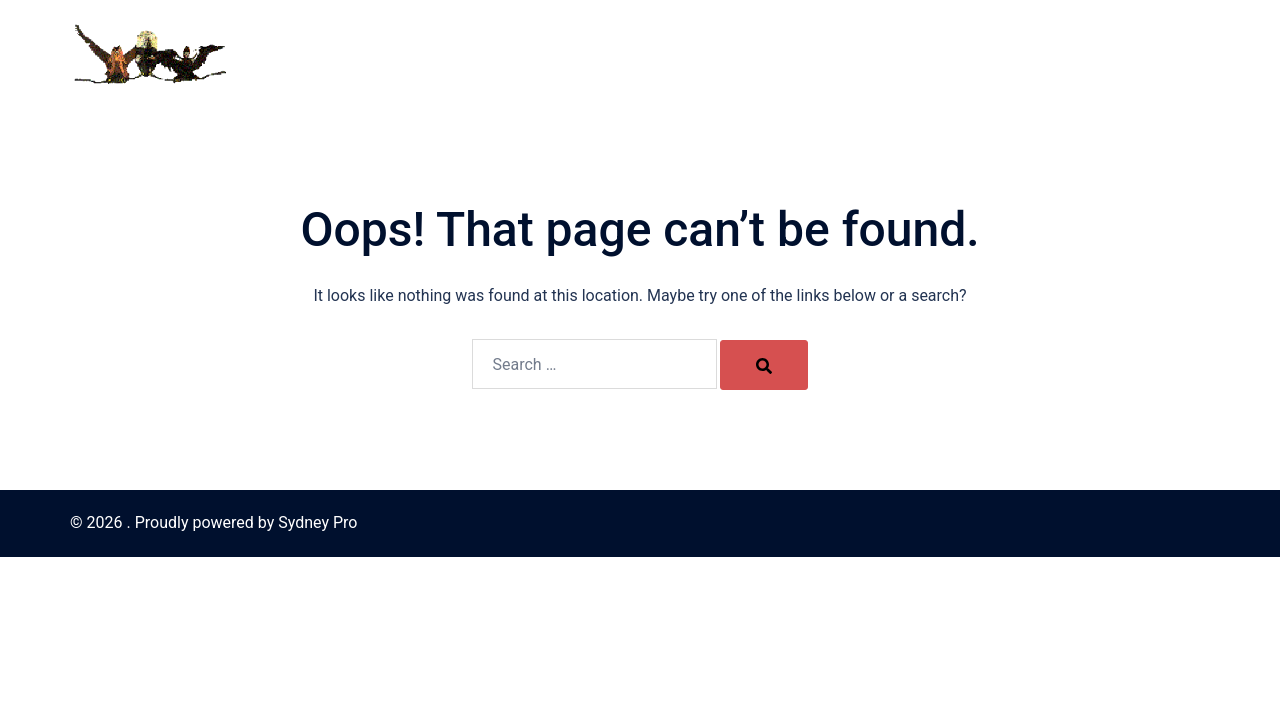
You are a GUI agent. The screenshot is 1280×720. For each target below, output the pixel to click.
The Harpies (781, 53)
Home (600, 53)
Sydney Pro (317, 522)
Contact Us (680, 53)
